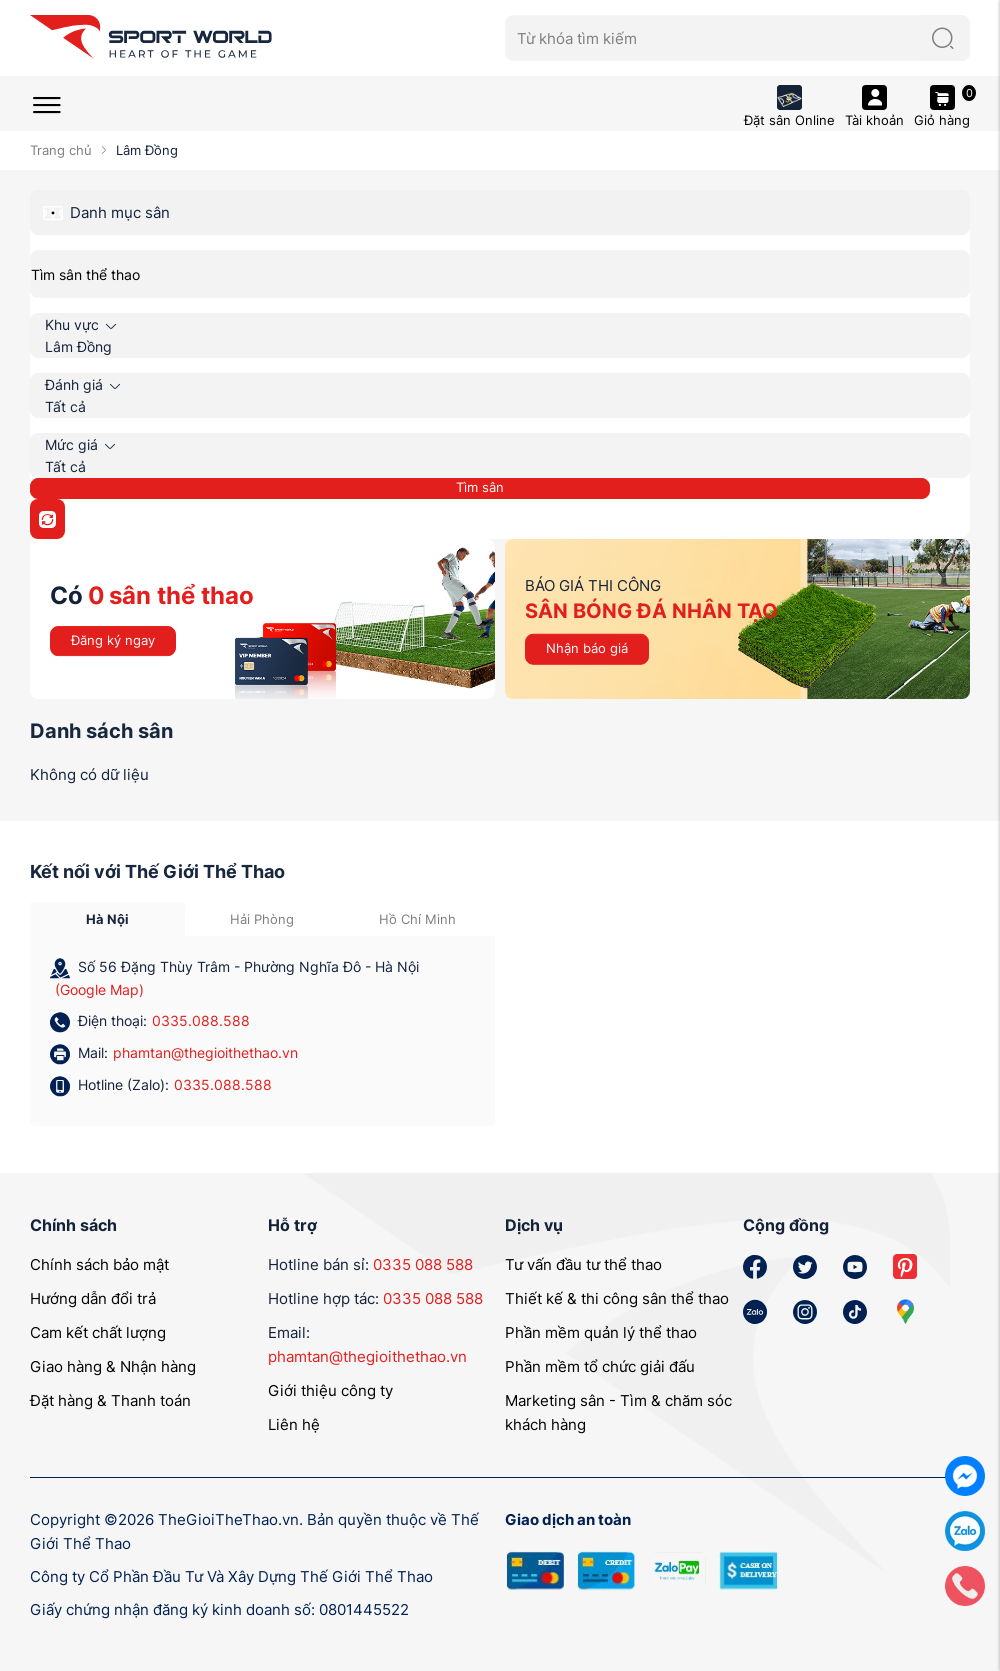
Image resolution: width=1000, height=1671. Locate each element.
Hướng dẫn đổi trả (93, 1298)
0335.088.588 (201, 1020)
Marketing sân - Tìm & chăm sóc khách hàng (618, 1412)
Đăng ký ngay (113, 640)
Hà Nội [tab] (107, 919)
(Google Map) (99, 989)
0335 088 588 (423, 1264)
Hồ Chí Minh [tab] (417, 919)
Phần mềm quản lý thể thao (601, 1332)
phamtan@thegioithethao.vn (205, 1052)
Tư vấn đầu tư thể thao (583, 1264)
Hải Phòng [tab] (262, 919)
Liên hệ (294, 1424)
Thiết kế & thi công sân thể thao (617, 1298)
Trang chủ (61, 150)
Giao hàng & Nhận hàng (113, 1366)
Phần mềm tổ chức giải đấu (600, 1366)
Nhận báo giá (587, 648)
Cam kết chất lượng (98, 1332)
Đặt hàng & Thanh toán (110, 1400)
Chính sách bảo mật (99, 1264)
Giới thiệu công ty (330, 1390)
